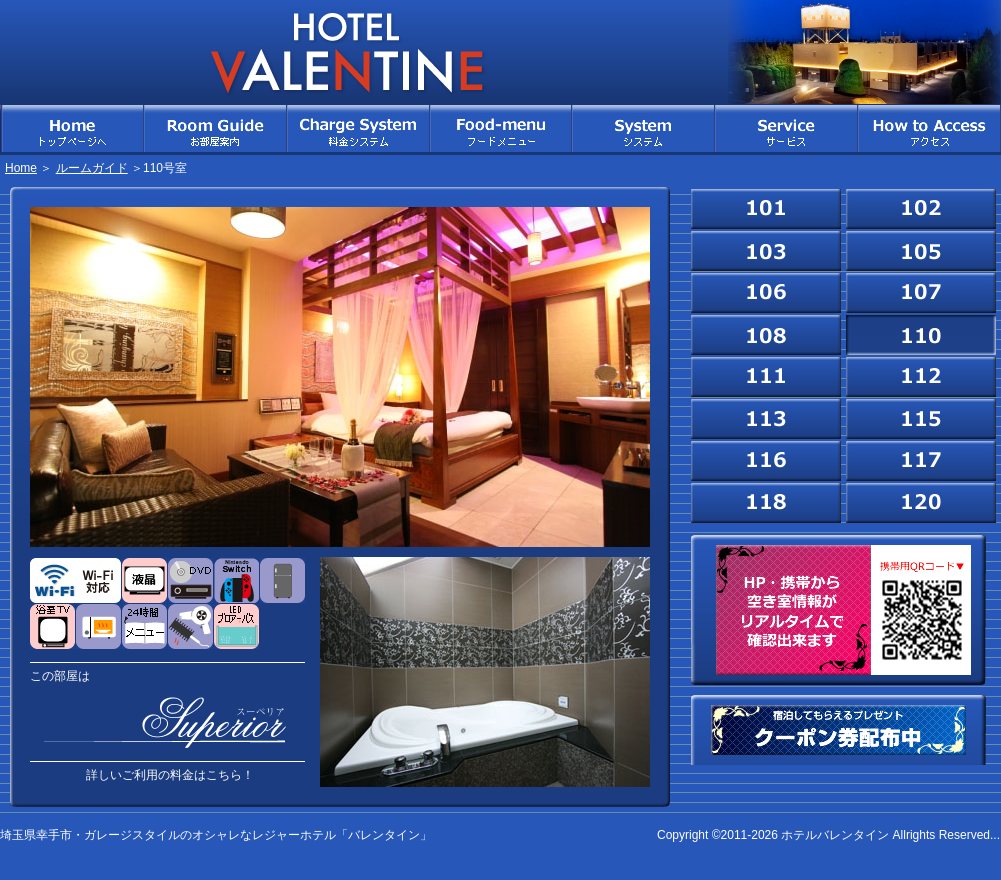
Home (21, 168)
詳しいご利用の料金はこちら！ (170, 775)
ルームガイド (92, 168)
